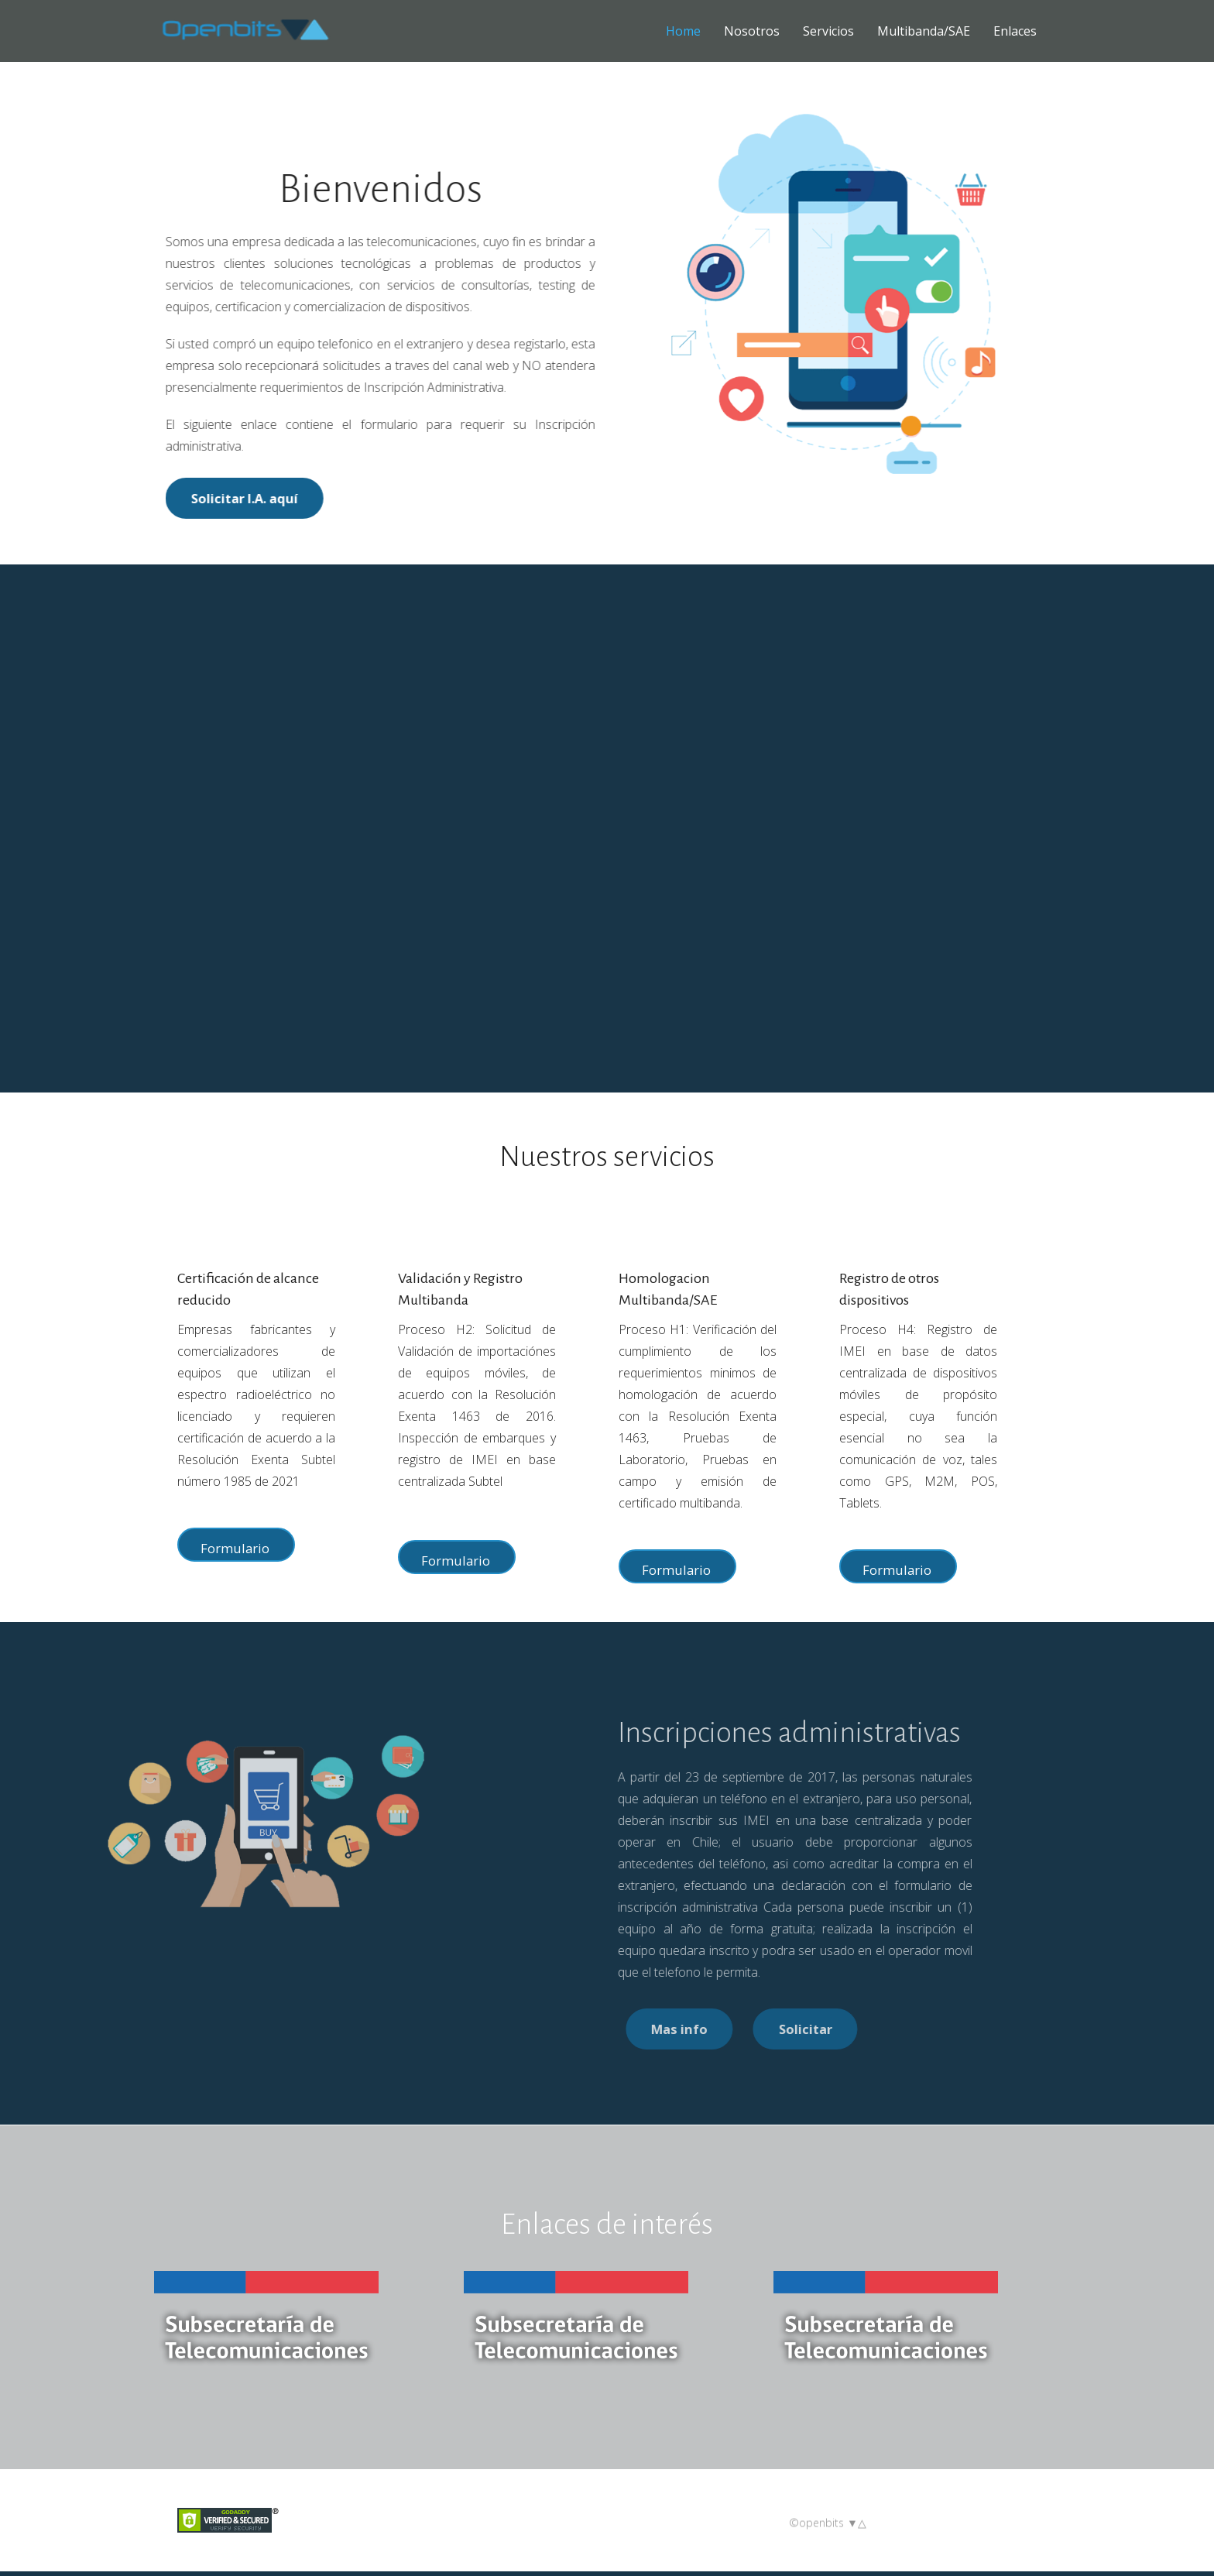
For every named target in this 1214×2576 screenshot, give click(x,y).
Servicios (828, 30)
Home (683, 30)
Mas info (816, 2034)
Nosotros (752, 30)
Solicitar (950, 2034)
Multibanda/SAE (923, 30)
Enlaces (1015, 30)
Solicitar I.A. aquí (229, 498)
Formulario (235, 1548)
